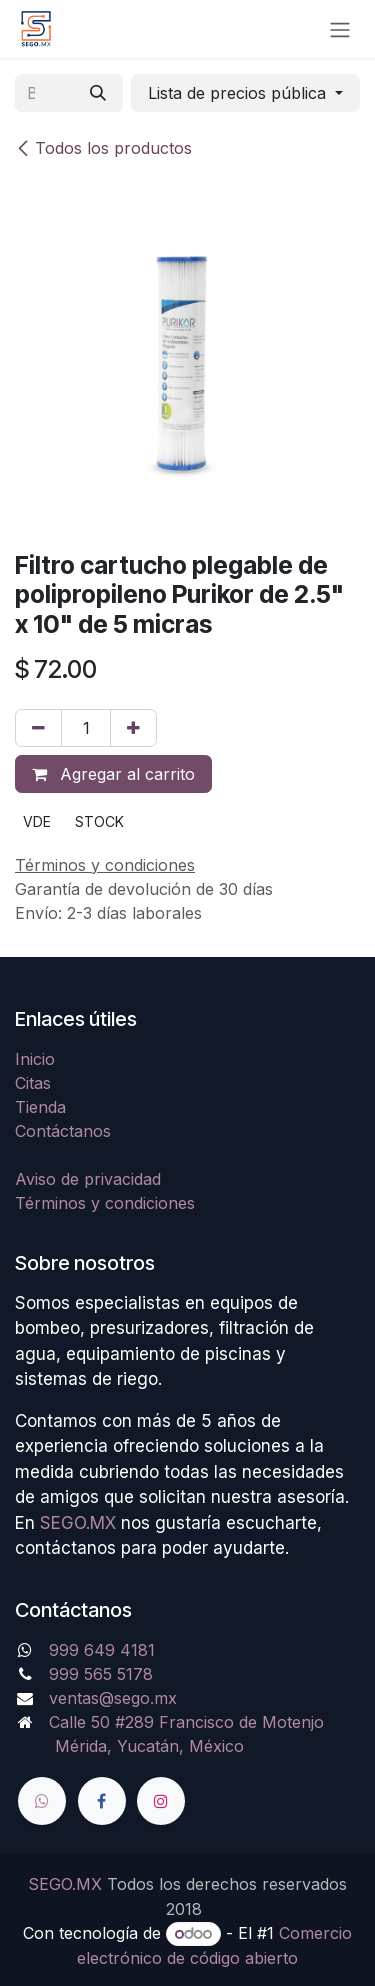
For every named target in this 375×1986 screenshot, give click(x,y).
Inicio (35, 1059)
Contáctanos (63, 1131)
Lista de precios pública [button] (239, 93)
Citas (33, 1083)
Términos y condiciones (105, 1203)
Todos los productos (103, 148)
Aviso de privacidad (88, 1179)
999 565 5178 (101, 1674)
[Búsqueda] (98, 93)
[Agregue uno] (133, 728)
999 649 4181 (102, 1650)
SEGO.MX (78, 1523)
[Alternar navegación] (340, 29)
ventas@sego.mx (113, 1698)
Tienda (40, 1107)
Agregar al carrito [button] (113, 774)
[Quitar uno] (38, 728)
